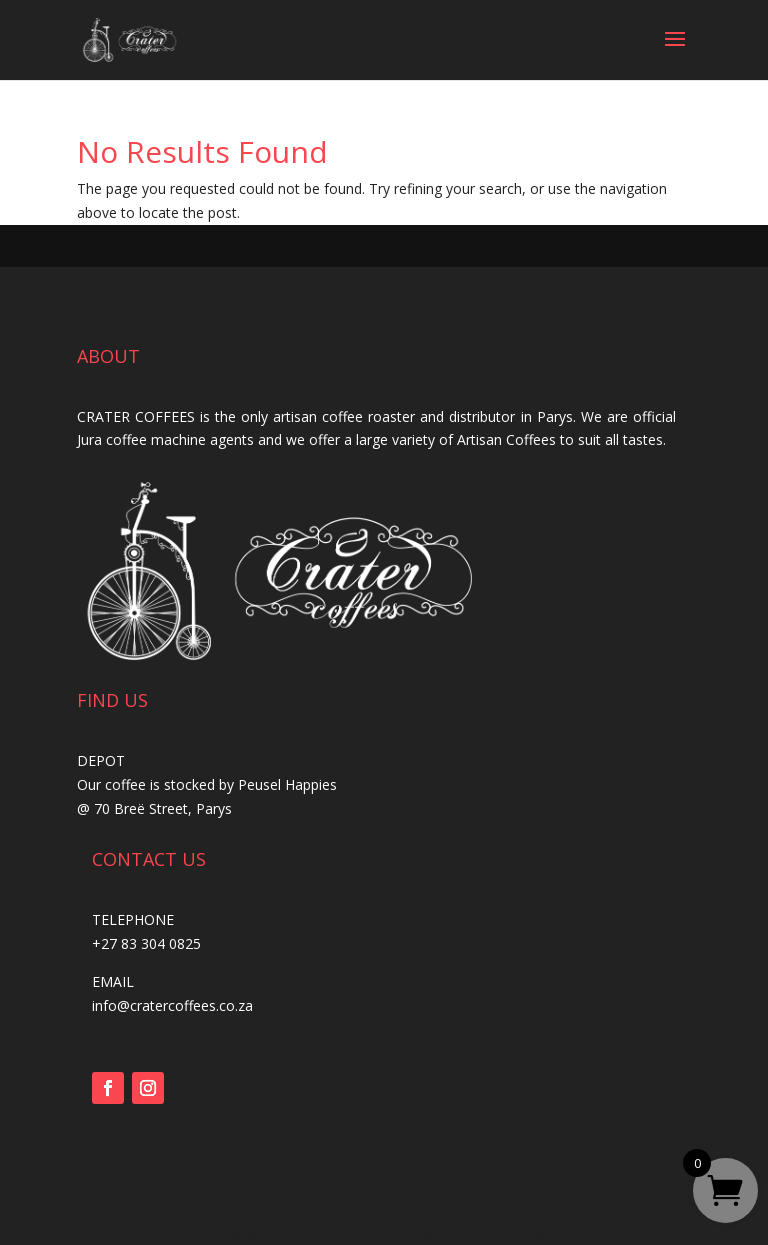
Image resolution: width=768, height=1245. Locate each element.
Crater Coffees (338, 1233)
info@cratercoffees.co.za (172, 1005)
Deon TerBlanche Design (492, 1233)
